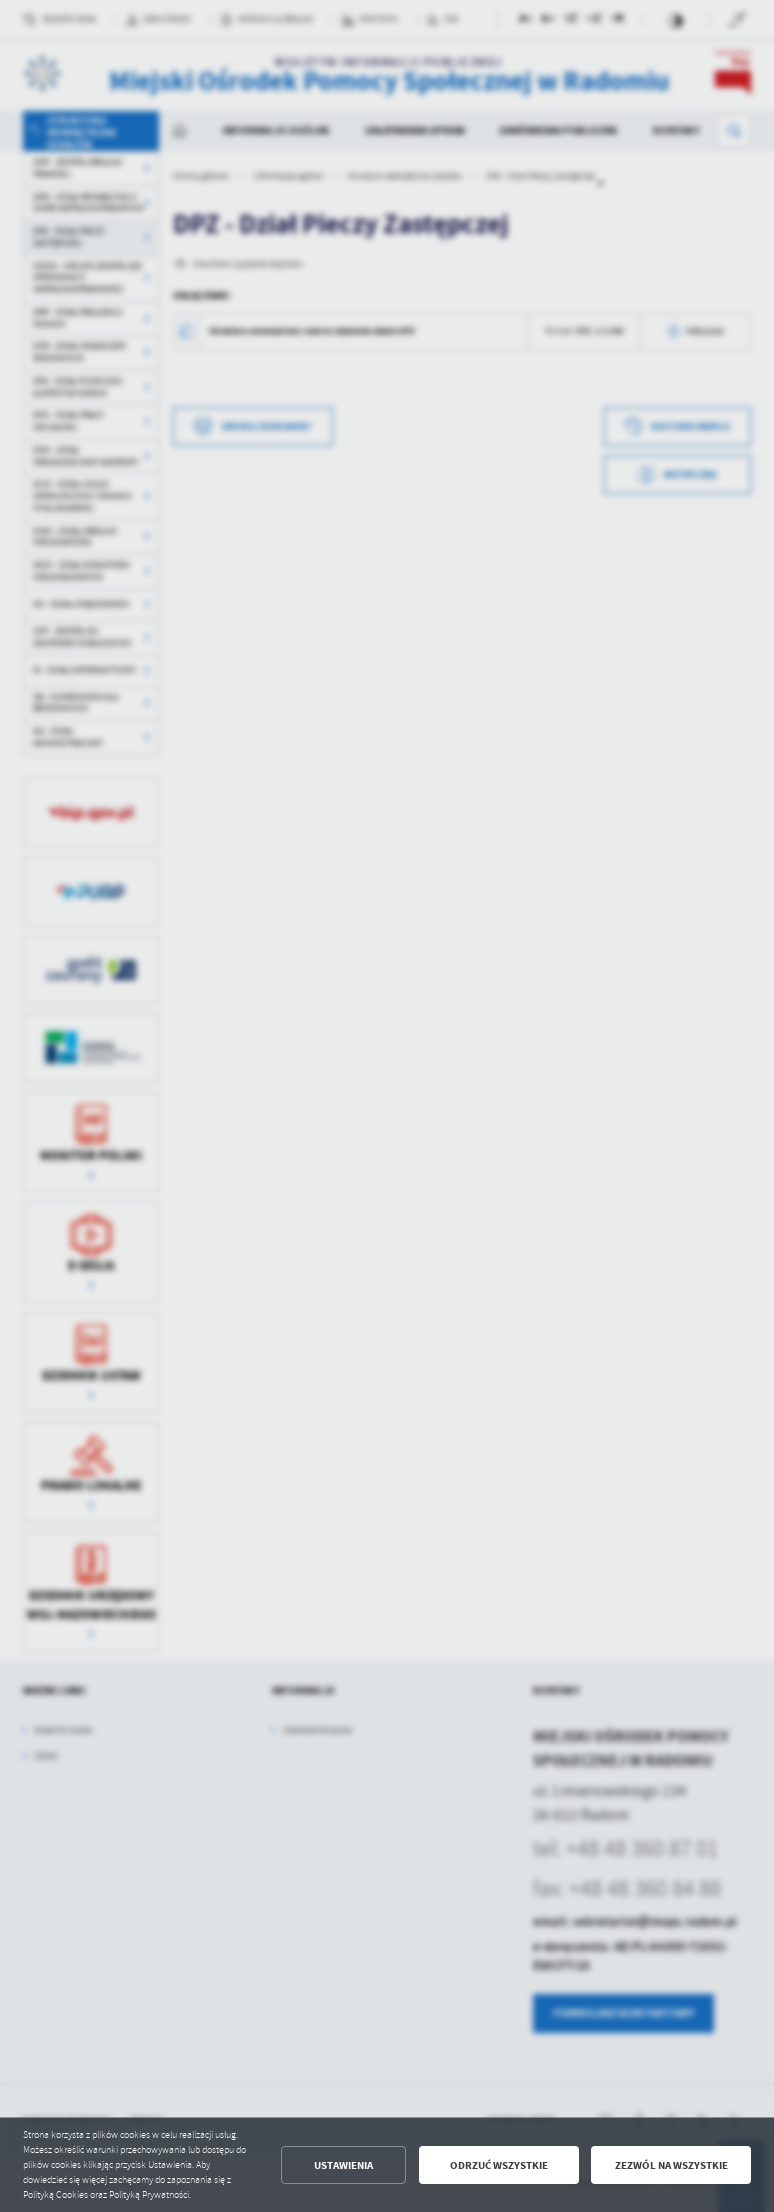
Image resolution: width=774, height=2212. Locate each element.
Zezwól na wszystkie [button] (671, 2165)
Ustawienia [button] (343, 2165)
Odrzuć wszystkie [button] (499, 2165)
